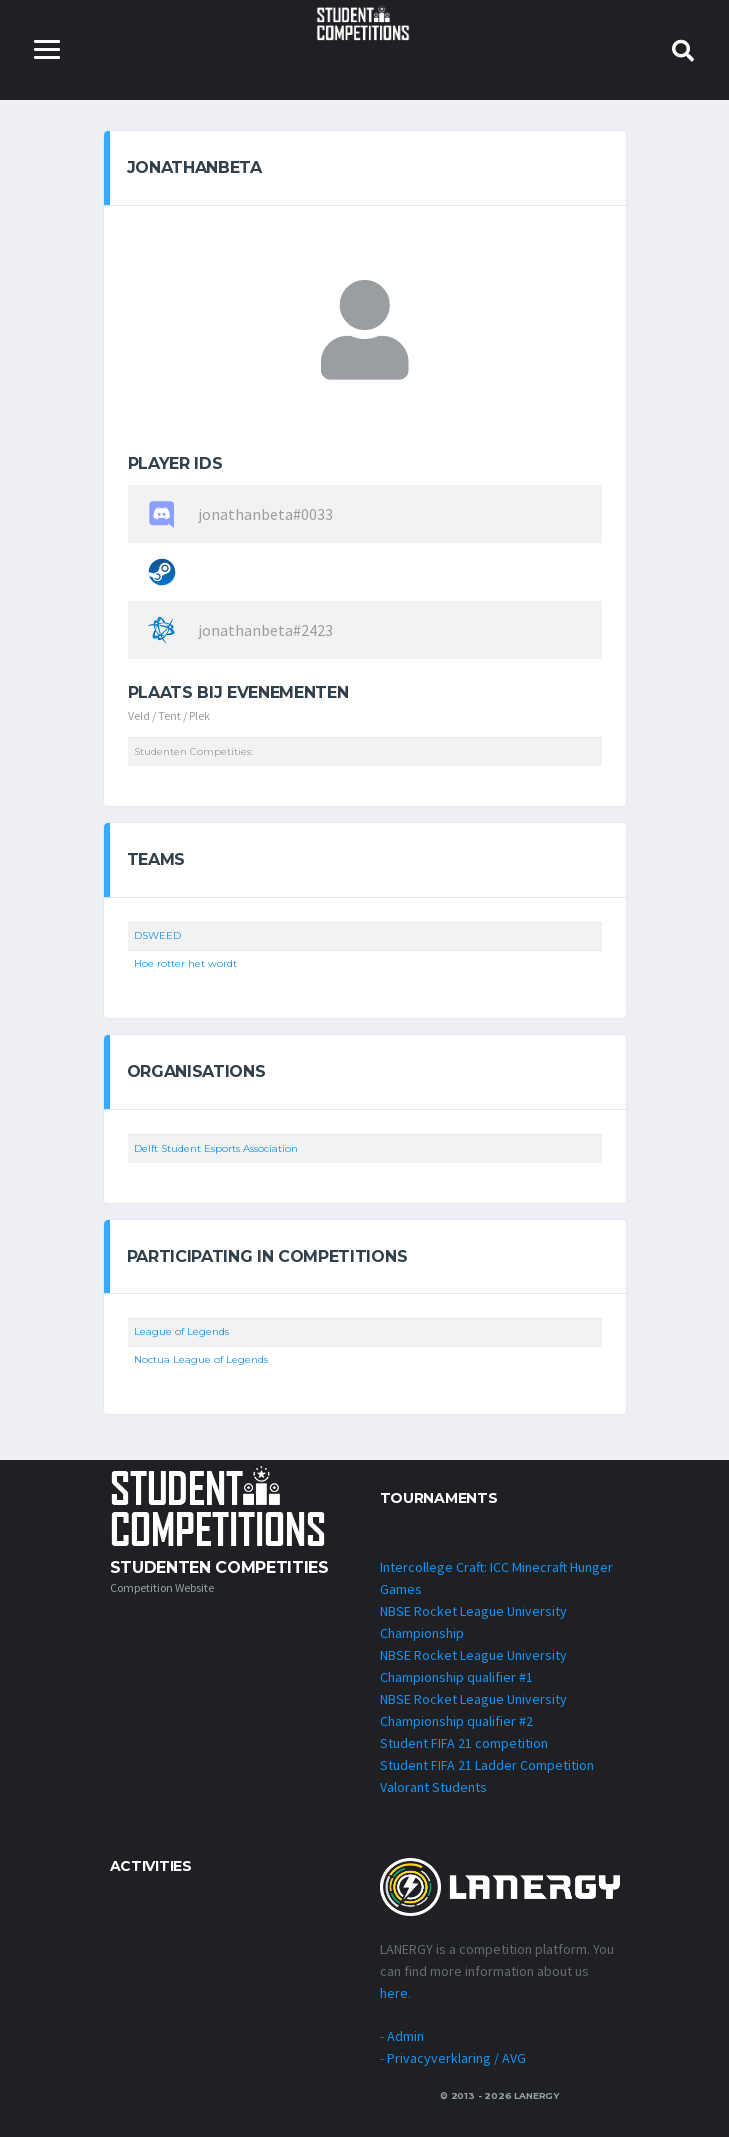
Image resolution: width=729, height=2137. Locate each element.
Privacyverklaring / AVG (456, 2058)
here (394, 1993)
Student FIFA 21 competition (464, 1743)
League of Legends (181, 1331)
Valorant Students (433, 1787)
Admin (405, 2036)
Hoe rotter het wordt (185, 963)
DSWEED (157, 935)
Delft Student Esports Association (216, 1148)
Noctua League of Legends (201, 1359)
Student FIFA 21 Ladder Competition (487, 1765)
